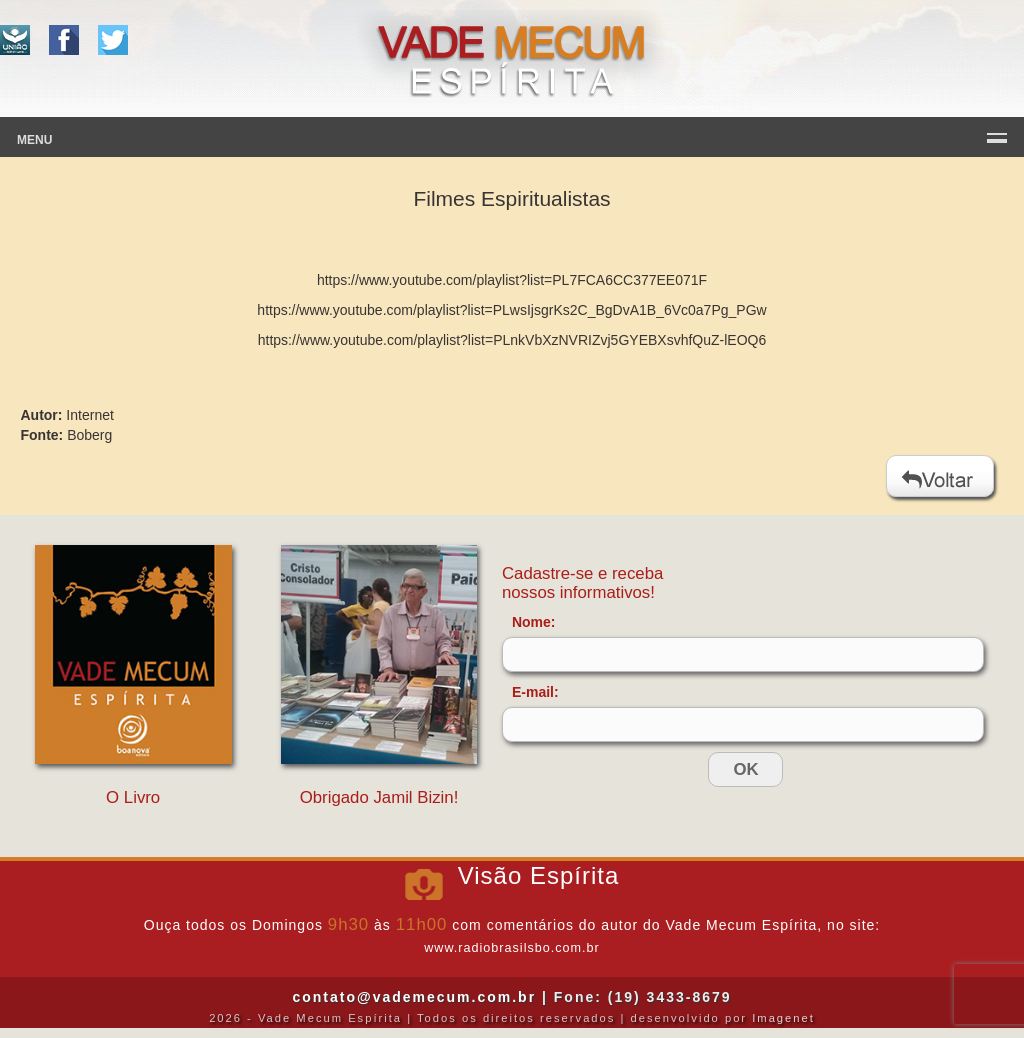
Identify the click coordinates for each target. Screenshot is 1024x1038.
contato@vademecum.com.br (414, 997)
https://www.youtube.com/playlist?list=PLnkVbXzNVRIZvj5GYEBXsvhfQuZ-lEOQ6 (512, 340)
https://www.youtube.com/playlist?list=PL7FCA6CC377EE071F (512, 280)
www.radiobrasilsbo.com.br (511, 948)
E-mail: (535, 692)
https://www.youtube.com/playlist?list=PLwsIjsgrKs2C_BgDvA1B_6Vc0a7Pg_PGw (511, 310)
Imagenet (783, 1018)
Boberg (89, 435)
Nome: (534, 622)
